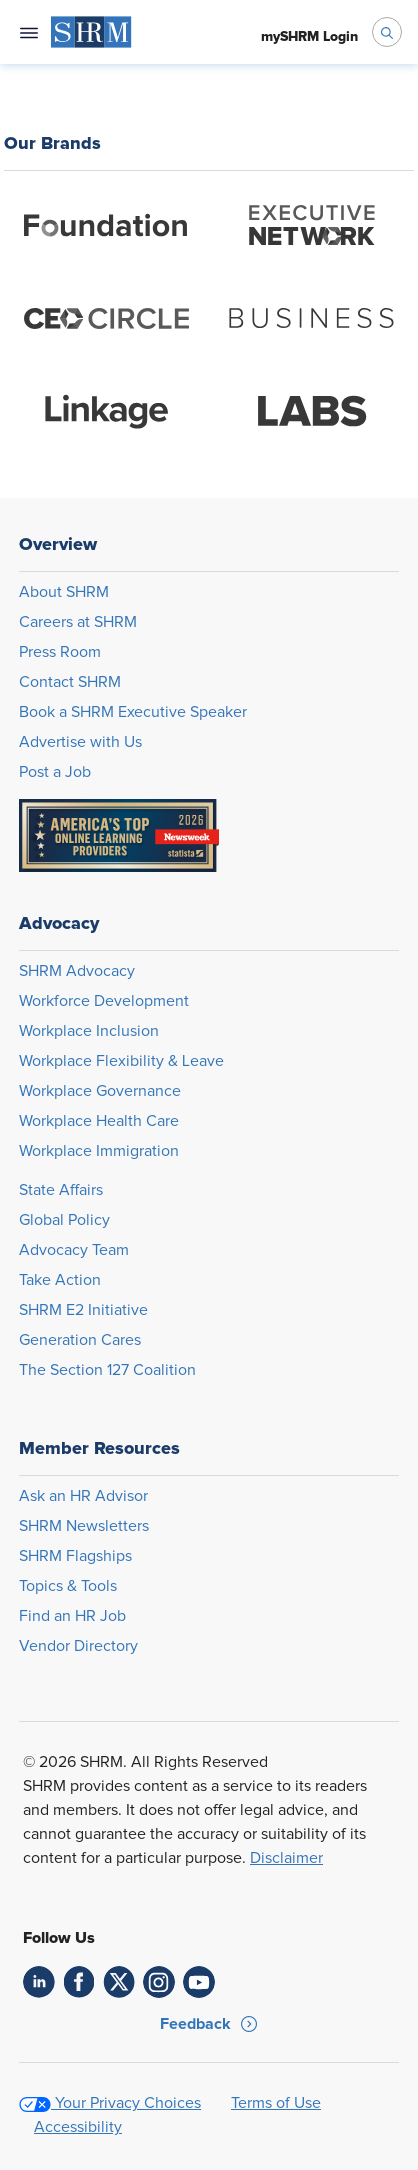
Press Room (60, 652)
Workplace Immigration (99, 1151)
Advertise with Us (80, 742)
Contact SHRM (70, 682)
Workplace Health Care (99, 1121)
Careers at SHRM (78, 622)
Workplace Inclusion (89, 1031)
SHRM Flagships (75, 1556)
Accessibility (78, 2127)
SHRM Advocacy (77, 971)
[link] (39, 1982)
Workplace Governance (100, 1091)
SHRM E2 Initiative (83, 1310)
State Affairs (61, 1190)
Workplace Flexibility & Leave (121, 1061)
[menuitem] (91, 32)
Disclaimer (286, 1858)
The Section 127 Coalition (107, 1370)
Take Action (60, 1280)
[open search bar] (387, 32)
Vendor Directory (78, 1646)
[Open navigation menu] (29, 32)
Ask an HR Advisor (83, 1496)
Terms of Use (276, 2103)
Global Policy (64, 1220)
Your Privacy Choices (128, 2103)
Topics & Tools (68, 1586)
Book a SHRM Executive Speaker (133, 712)
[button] (209, 2024)
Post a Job (55, 772)
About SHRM (64, 592)
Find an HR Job (72, 1616)
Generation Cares (80, 1340)
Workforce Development (104, 1001)
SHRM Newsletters (84, 1526)
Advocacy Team (74, 1250)
